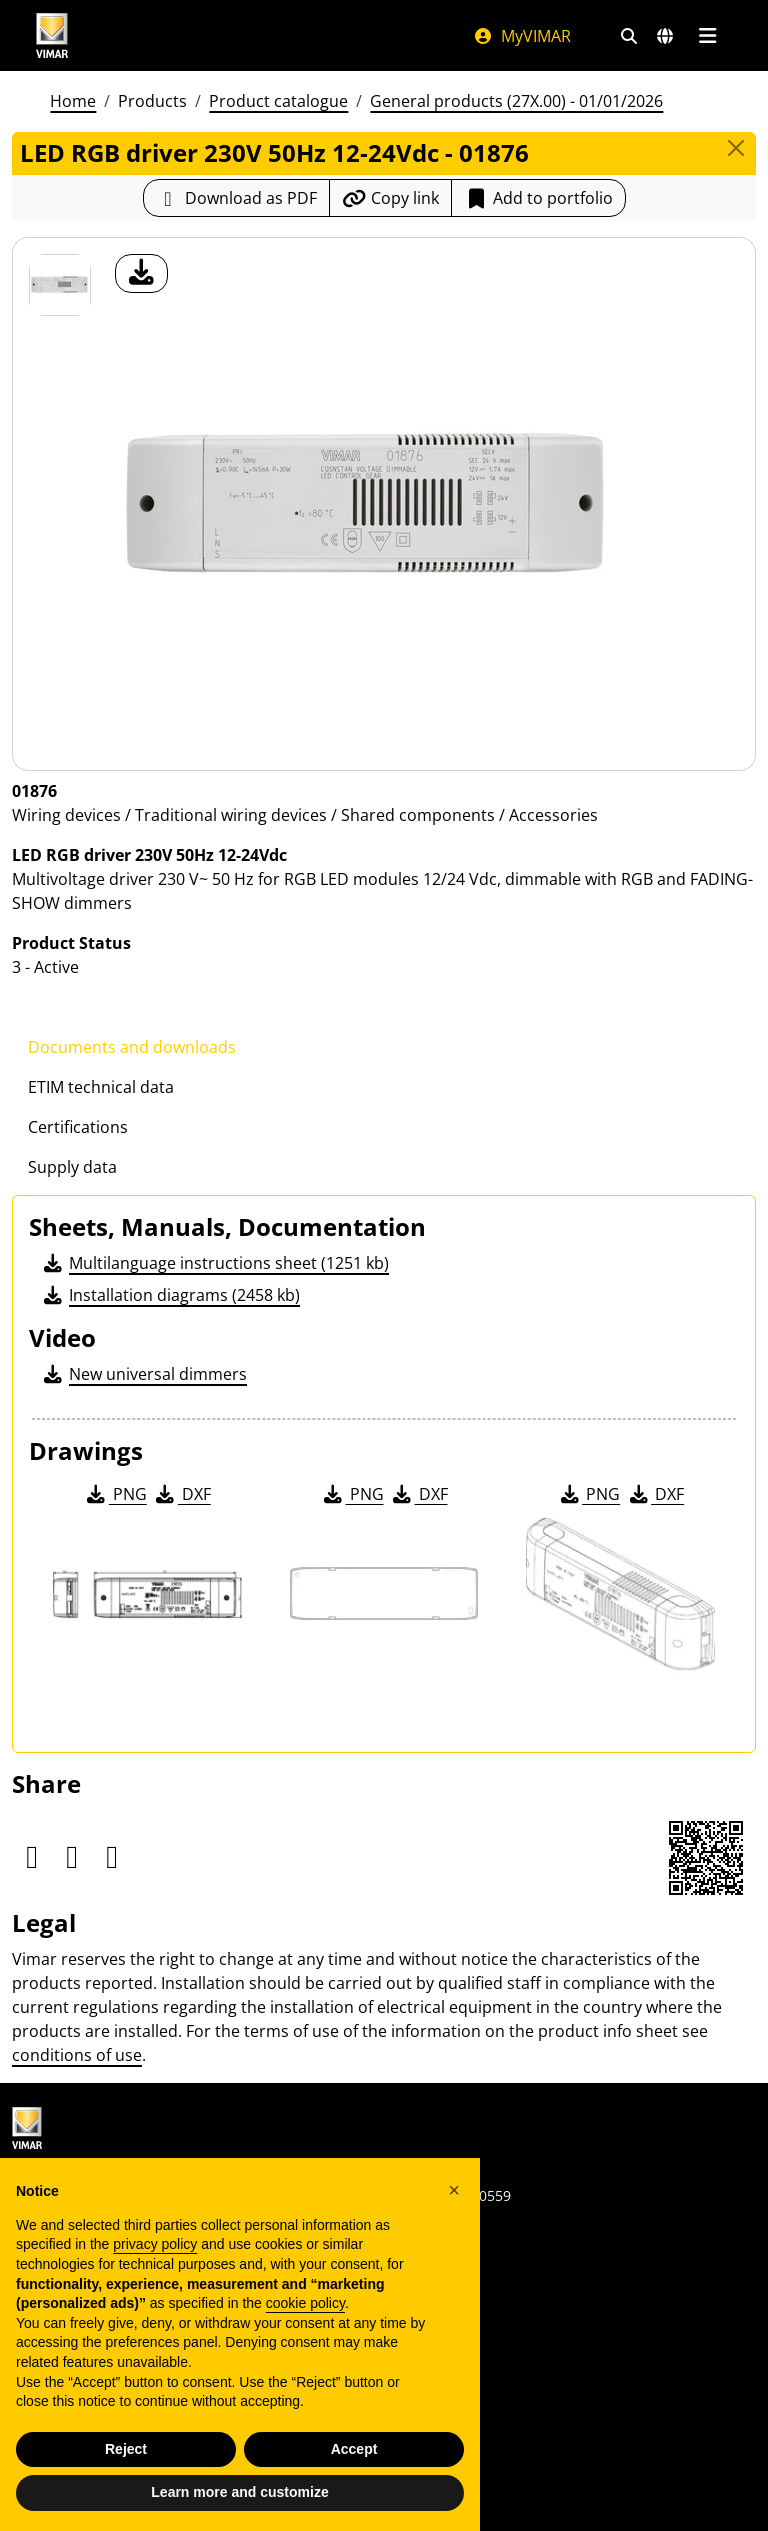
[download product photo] (141, 273)
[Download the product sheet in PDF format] (236, 198)
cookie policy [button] (305, 2317)
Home (73, 101)
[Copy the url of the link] (390, 198)
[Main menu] (707, 36)
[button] (454, 2204)
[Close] (736, 148)
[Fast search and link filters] (629, 36)
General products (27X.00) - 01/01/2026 (516, 101)
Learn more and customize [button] (239, 2507)
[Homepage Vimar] (52, 35)
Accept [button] (354, 2463)
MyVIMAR (522, 36)
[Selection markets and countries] (665, 36)
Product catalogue (278, 101)
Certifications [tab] (78, 1127)
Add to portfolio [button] (538, 198)
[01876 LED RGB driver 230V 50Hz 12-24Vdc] (60, 285)
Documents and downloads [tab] (132, 1047)
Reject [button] (126, 2463)
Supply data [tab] (72, 1167)
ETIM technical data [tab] (101, 1087)
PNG (115, 1494)
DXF (182, 1494)
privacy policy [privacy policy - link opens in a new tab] (155, 2259)
